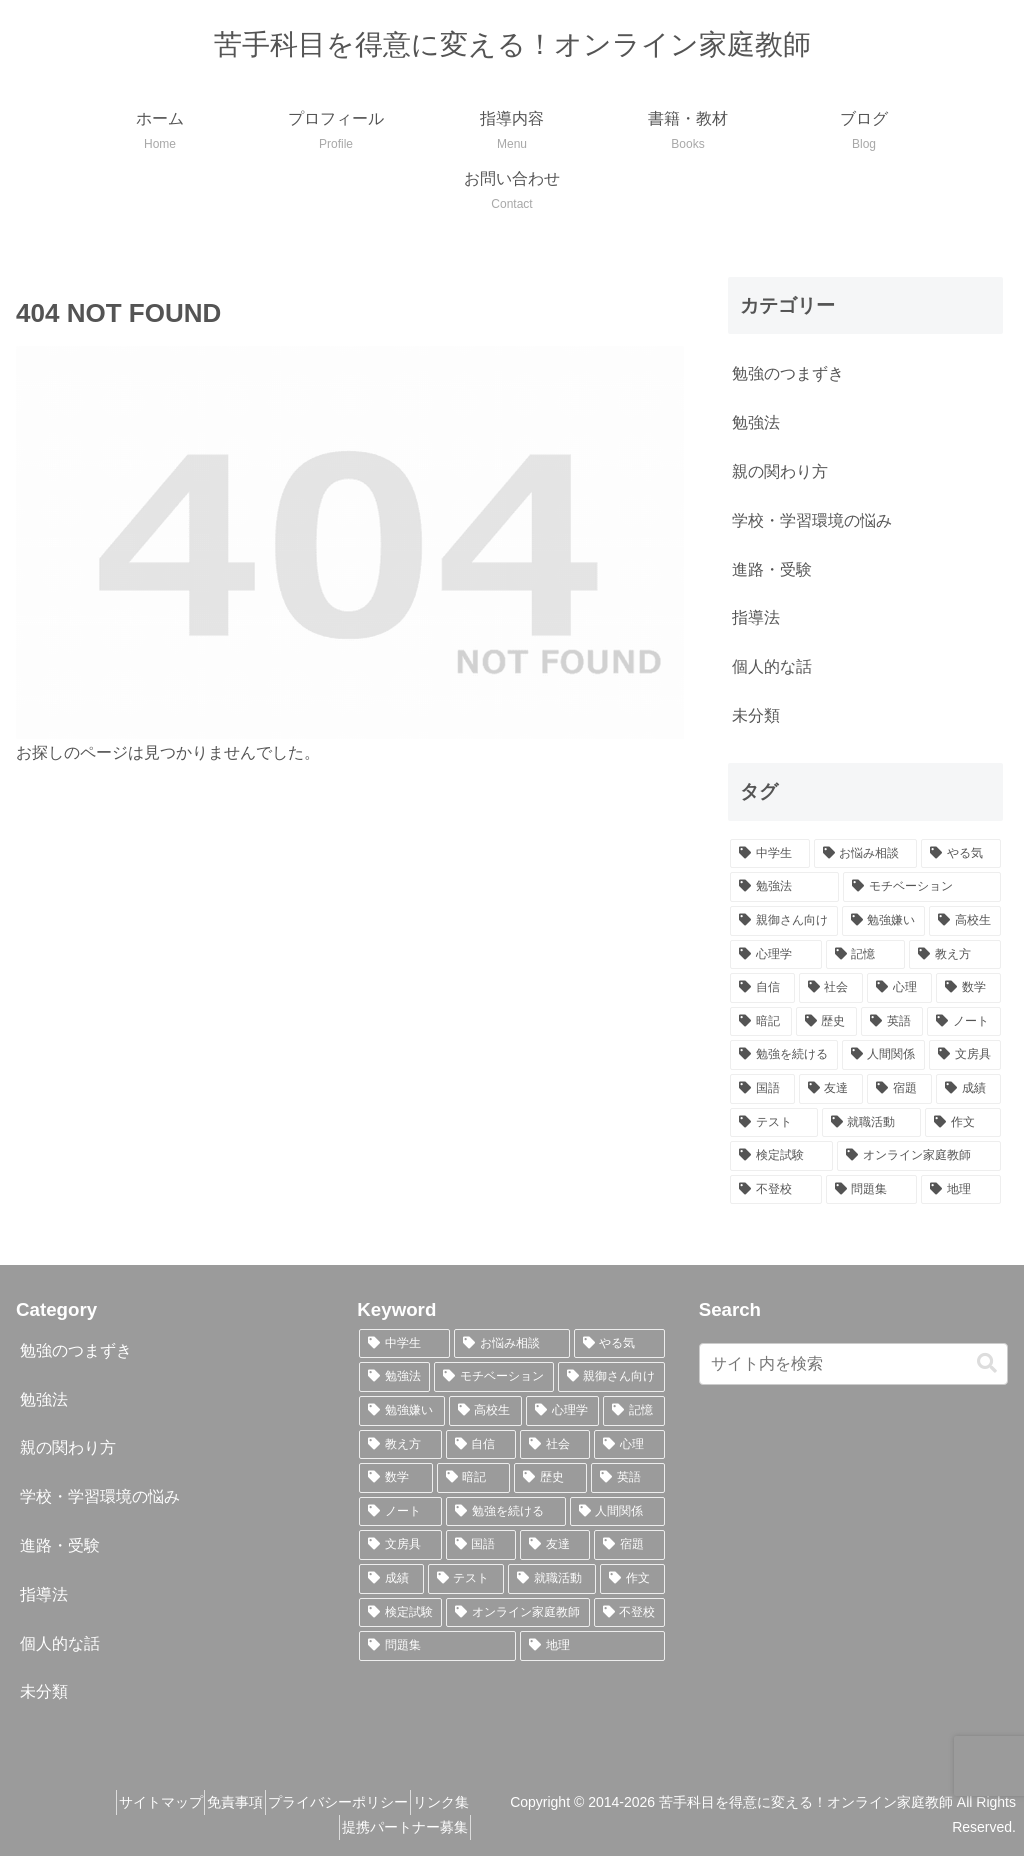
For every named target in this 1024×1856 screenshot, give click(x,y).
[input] (853, 1364)
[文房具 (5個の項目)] (964, 1055)
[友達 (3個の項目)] (831, 1089)
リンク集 (472, 1802)
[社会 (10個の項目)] (831, 988)
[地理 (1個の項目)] (960, 1190)
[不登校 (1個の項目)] (775, 1190)
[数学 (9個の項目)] (968, 988)
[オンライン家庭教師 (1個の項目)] (918, 1156)
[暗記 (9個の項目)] (761, 1022)
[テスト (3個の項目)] (773, 1123)
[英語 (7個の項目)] (892, 1022)
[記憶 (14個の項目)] (865, 955)
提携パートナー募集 (436, 1827)
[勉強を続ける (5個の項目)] (783, 1055)
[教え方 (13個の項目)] (954, 955)
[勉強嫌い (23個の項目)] (883, 921)
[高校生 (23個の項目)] (964, 921)
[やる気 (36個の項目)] (960, 854)
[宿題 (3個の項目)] (899, 1089)
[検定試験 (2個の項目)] (781, 1156)
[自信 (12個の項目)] (762, 988)
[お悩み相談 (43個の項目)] (865, 854)
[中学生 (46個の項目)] (769, 854)
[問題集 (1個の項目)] (871, 1190)
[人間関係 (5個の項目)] (883, 1055)
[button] (987, 1363)
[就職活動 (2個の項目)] (871, 1123)
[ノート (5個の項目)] (964, 1022)
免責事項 (234, 1802)
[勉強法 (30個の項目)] (784, 887)
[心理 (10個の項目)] (899, 988)
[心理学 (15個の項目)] (775, 955)
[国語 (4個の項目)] (762, 1089)
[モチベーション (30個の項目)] (921, 887)
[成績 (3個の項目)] (968, 1089)
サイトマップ (143, 1802)
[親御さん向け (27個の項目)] (783, 921)
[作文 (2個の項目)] (962, 1123)
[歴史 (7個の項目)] (827, 1022)
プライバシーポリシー (353, 1802)
